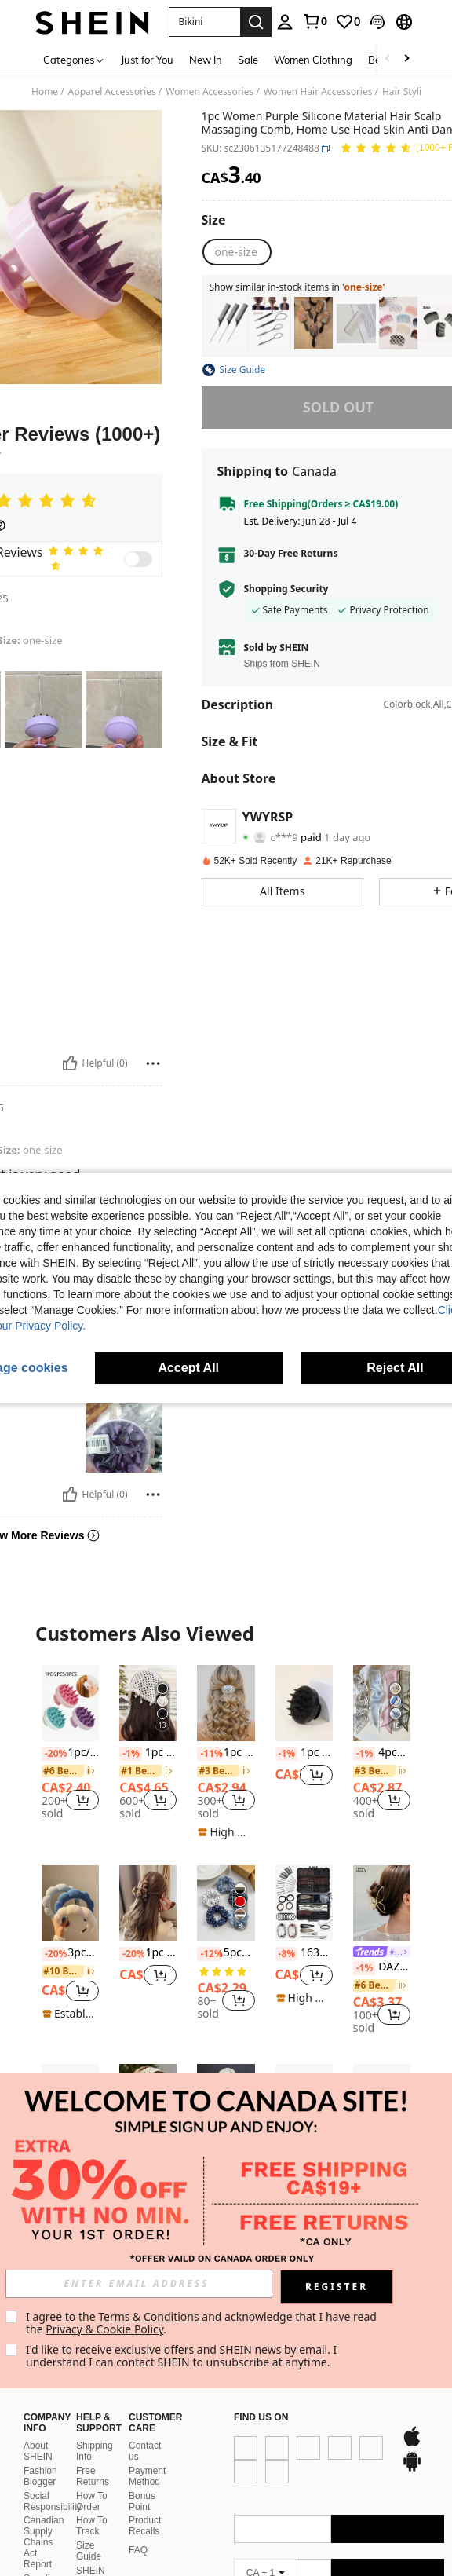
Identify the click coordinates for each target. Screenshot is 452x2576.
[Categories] (74, 59)
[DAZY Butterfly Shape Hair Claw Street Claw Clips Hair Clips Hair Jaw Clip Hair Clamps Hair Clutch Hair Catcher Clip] (381, 1903)
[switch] (138, 559)
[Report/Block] (153, 1063)
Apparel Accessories (112, 91)
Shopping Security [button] (286, 589)
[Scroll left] (387, 59)
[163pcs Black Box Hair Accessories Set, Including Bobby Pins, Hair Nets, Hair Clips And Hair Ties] (304, 1903)
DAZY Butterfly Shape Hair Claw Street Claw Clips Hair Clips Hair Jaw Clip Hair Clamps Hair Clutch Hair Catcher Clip (381, 1967)
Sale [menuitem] (248, 59)
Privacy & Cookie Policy (107, 2329)
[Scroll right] (406, 59)
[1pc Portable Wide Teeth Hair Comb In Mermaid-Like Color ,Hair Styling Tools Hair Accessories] (356, 323)
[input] (140, 2284)
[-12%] (208, 1954)
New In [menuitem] (205, 59)
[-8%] (286, 1954)
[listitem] (229, 323)
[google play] (290, 2483)
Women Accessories (209, 91)
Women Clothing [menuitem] (313, 59)
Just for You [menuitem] (147, 59)
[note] (225, 1832)
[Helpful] (69, 1063)
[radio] (236, 252)
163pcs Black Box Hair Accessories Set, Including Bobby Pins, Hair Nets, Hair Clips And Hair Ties (304, 1953)
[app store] (261, 2483)
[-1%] (130, 1754)
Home (44, 91)
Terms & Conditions (150, 2316)
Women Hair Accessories (318, 91)
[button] (377, 22)
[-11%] (208, 1754)
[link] (314, 21)
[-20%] (53, 1754)
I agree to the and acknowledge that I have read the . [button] (204, 2322)
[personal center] (284, 22)
